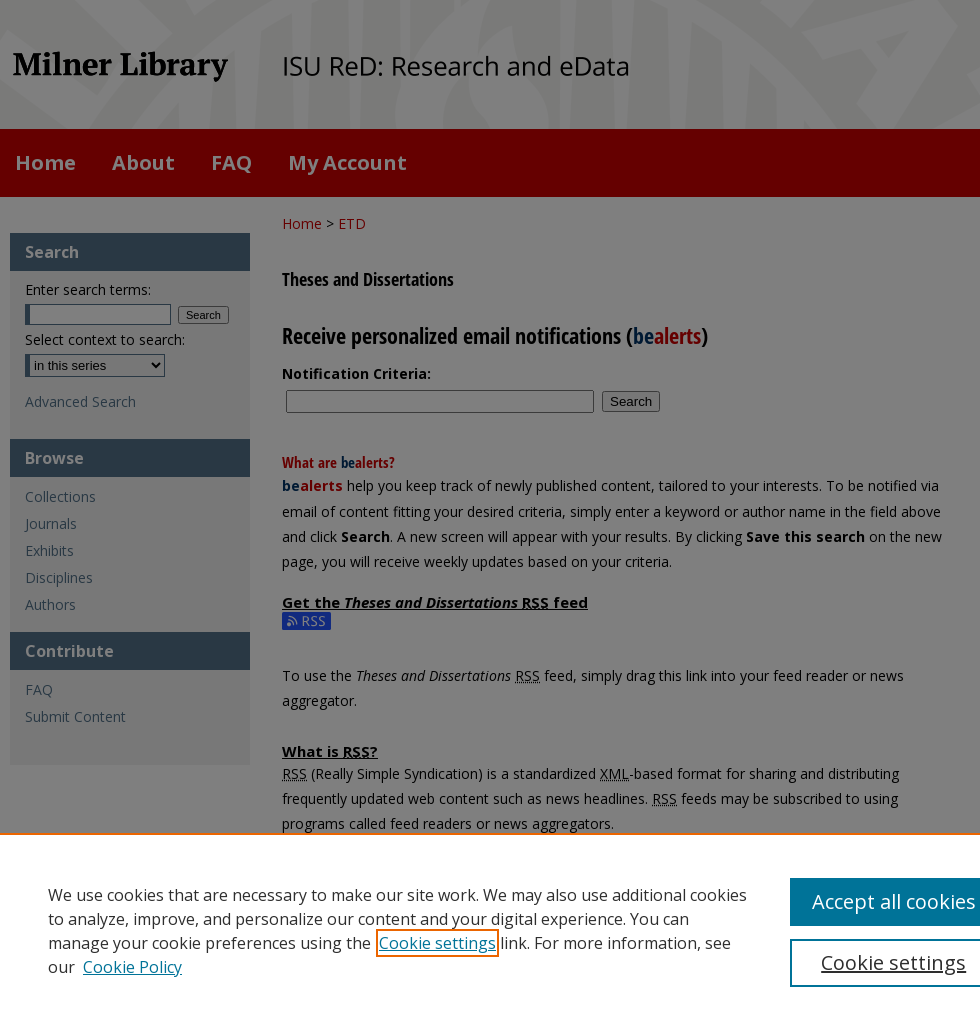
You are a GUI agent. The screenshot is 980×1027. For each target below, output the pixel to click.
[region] (490, 930)
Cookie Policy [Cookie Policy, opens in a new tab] (132, 967)
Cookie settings (437, 943)
